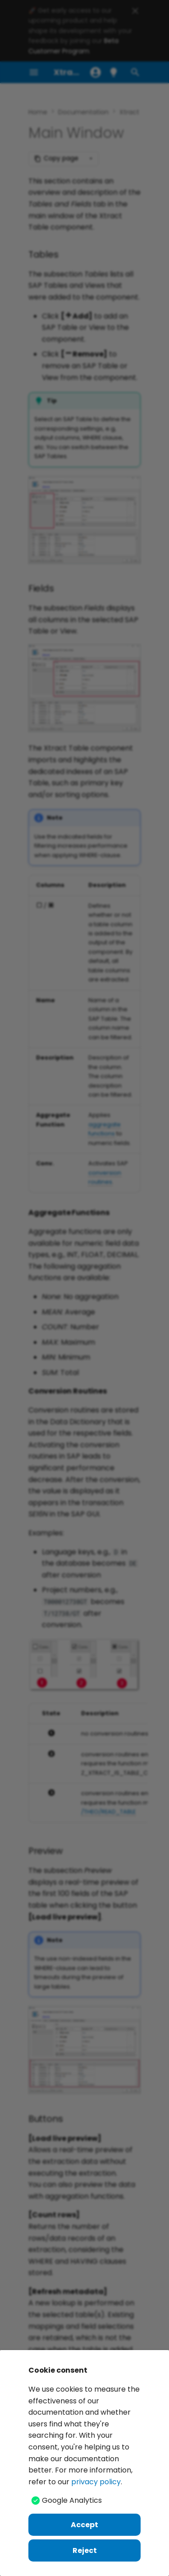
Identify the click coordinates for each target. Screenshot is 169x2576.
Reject (85, 2550)
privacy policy (96, 2482)
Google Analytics (72, 2500)
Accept (84, 2525)
